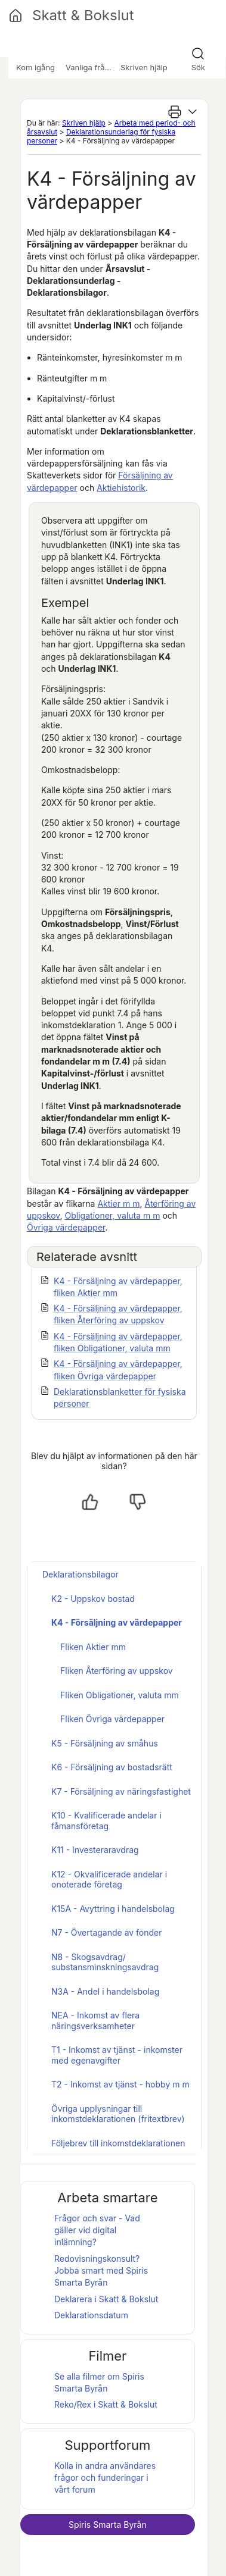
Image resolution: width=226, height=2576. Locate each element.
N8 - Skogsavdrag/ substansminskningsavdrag (105, 1962)
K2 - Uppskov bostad (93, 1599)
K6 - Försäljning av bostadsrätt (111, 1767)
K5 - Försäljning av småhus (104, 1743)
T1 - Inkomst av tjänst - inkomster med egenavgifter (116, 2055)
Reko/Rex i (105, 2404)
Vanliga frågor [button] (91, 67)
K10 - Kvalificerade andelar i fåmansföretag (106, 1820)
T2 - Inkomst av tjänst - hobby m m (120, 2084)
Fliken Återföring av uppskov (116, 1671)
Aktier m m (118, 1203)
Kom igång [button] (35, 67)
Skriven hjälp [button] (144, 67)
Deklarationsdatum (91, 2315)
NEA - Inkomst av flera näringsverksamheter (95, 2020)
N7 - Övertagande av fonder (106, 1932)
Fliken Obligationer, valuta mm (119, 1695)
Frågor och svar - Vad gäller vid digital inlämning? (97, 2230)
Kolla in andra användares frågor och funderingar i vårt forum (105, 2478)
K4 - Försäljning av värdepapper (116, 1622)
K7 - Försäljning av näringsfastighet (121, 1791)
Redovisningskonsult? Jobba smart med (101, 2270)
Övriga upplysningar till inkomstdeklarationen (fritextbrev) (118, 2114)
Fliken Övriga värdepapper (112, 1719)
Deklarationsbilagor (80, 1574)
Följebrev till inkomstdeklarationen (118, 2143)
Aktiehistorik (121, 488)
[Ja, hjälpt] (90, 1502)
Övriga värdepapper (66, 1227)
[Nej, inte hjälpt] (138, 1502)
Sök (198, 67)
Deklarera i (106, 2299)
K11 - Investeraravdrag (95, 1850)
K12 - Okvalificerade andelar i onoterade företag (109, 1879)
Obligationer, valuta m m (112, 1215)
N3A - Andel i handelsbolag (105, 1991)
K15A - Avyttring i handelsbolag (113, 1909)
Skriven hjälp (84, 122)
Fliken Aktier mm (93, 1647)
